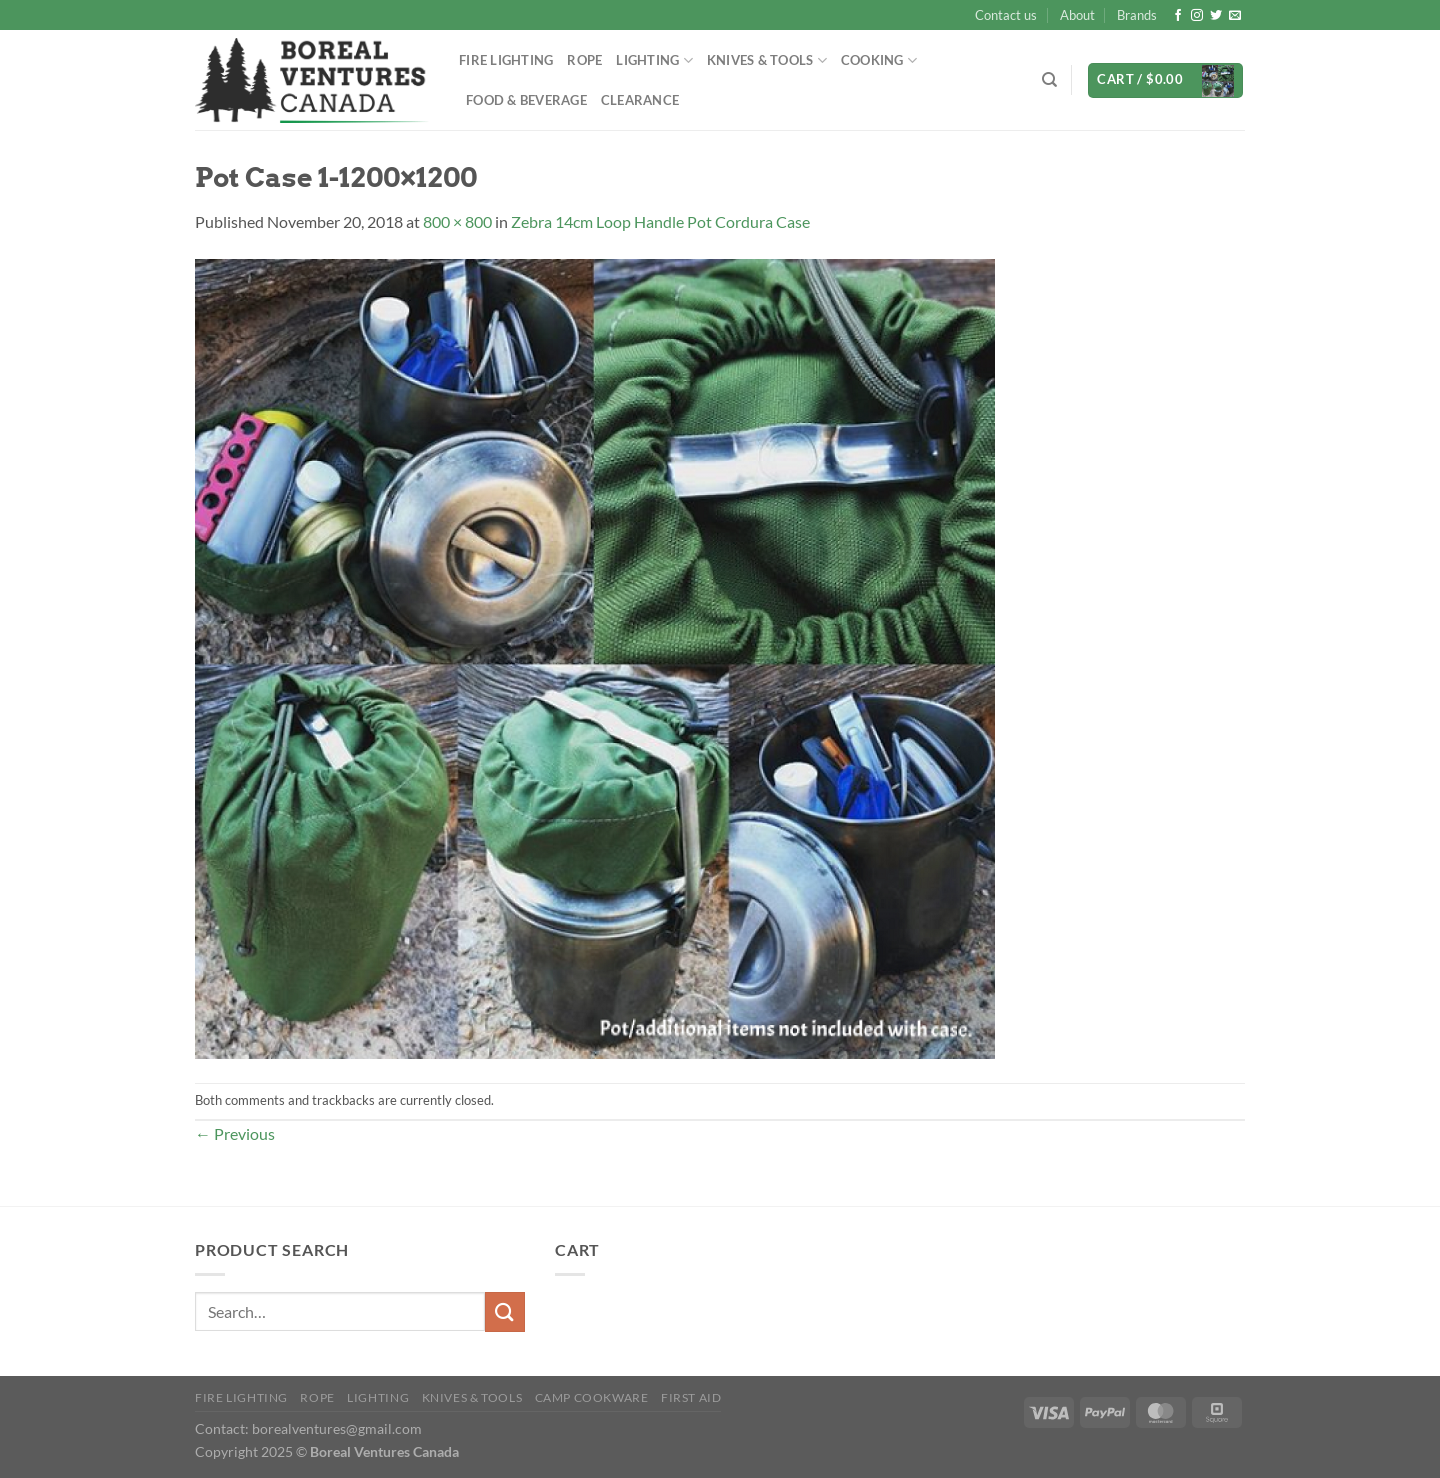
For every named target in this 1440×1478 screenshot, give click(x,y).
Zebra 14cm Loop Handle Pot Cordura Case (660, 221)
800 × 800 (457, 221)
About (1077, 15)
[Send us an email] (1235, 16)
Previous (235, 1133)
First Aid (691, 1397)
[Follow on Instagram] (1197, 16)
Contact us (1006, 15)
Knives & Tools (767, 60)
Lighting (654, 60)
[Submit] (505, 1311)
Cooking (879, 60)
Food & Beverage (526, 100)
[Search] (1049, 80)
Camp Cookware (592, 1397)
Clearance (640, 100)
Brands (1137, 15)
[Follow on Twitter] (1216, 16)
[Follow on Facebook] (1178, 16)
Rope (584, 60)
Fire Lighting (506, 60)
